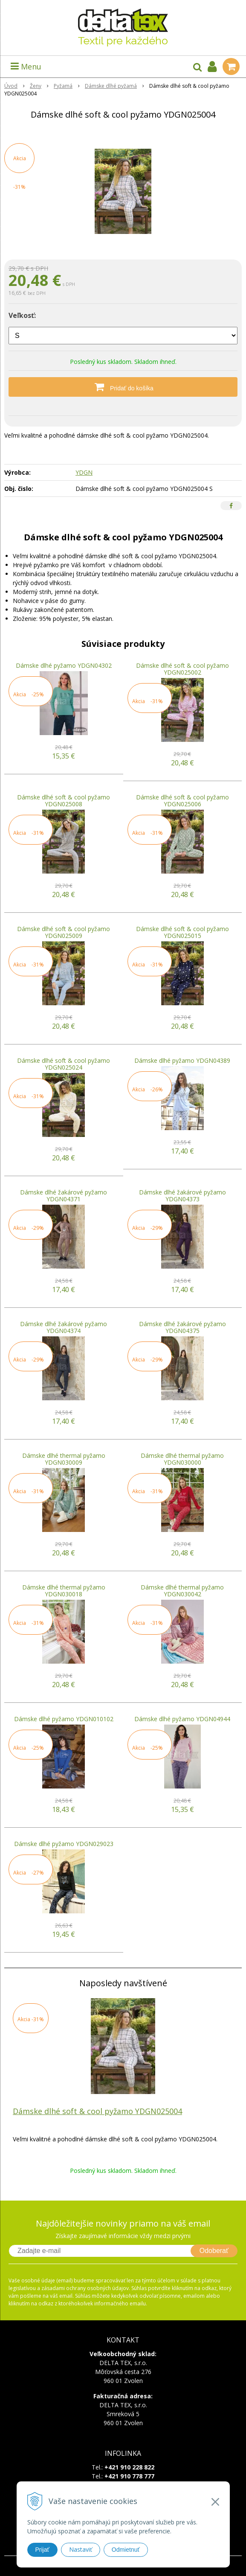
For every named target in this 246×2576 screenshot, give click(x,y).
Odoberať (214, 2250)
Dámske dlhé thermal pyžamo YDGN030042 (182, 1590)
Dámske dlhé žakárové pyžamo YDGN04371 (63, 1195)
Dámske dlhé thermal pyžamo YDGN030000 (182, 1458)
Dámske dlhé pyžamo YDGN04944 (182, 1719)
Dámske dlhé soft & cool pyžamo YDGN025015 (182, 932)
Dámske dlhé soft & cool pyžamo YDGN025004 (97, 2111)
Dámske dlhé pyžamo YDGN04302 (64, 665)
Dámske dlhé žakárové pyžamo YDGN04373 (182, 1195)
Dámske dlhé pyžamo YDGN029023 (63, 1844)
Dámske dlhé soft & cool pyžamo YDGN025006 (182, 800)
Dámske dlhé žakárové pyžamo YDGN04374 (63, 1327)
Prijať (42, 2549)
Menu (26, 66)
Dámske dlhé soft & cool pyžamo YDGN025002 (182, 668)
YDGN (84, 472)
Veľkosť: (22, 315)
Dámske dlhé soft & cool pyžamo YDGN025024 (63, 1063)
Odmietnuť (126, 2549)
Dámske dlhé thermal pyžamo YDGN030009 (63, 1458)
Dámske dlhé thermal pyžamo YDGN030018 (63, 1590)
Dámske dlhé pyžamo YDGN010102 (63, 1719)
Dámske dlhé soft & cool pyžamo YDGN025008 (63, 800)
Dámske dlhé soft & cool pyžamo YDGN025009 (63, 932)
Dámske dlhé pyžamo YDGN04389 (182, 1060)
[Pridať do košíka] (123, 387)
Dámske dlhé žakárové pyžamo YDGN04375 (182, 1327)
